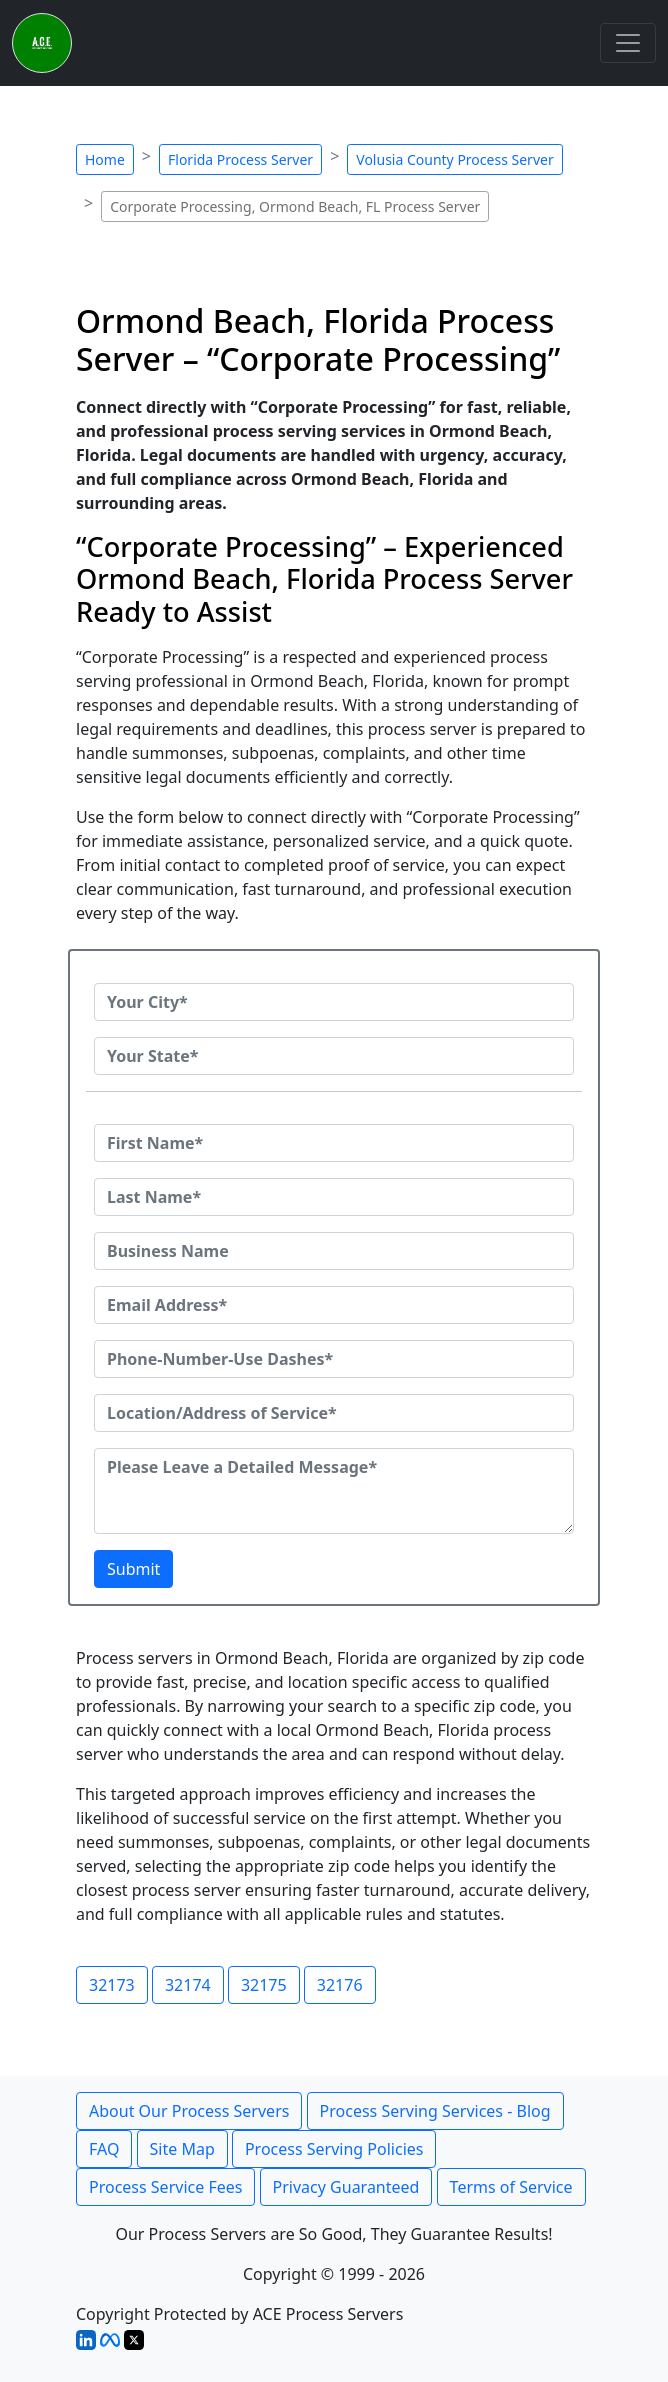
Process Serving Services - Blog (435, 2111)
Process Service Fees (165, 2187)
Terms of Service (511, 2187)
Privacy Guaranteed (346, 2187)
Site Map (182, 2149)
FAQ (104, 2149)
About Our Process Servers (189, 2111)
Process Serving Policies (334, 2149)
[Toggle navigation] (628, 43)
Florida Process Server (240, 159)
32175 (264, 1985)
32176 (340, 1985)
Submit (133, 1569)
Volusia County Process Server (454, 159)
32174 (188, 1985)
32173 (112, 1985)
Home (105, 159)
